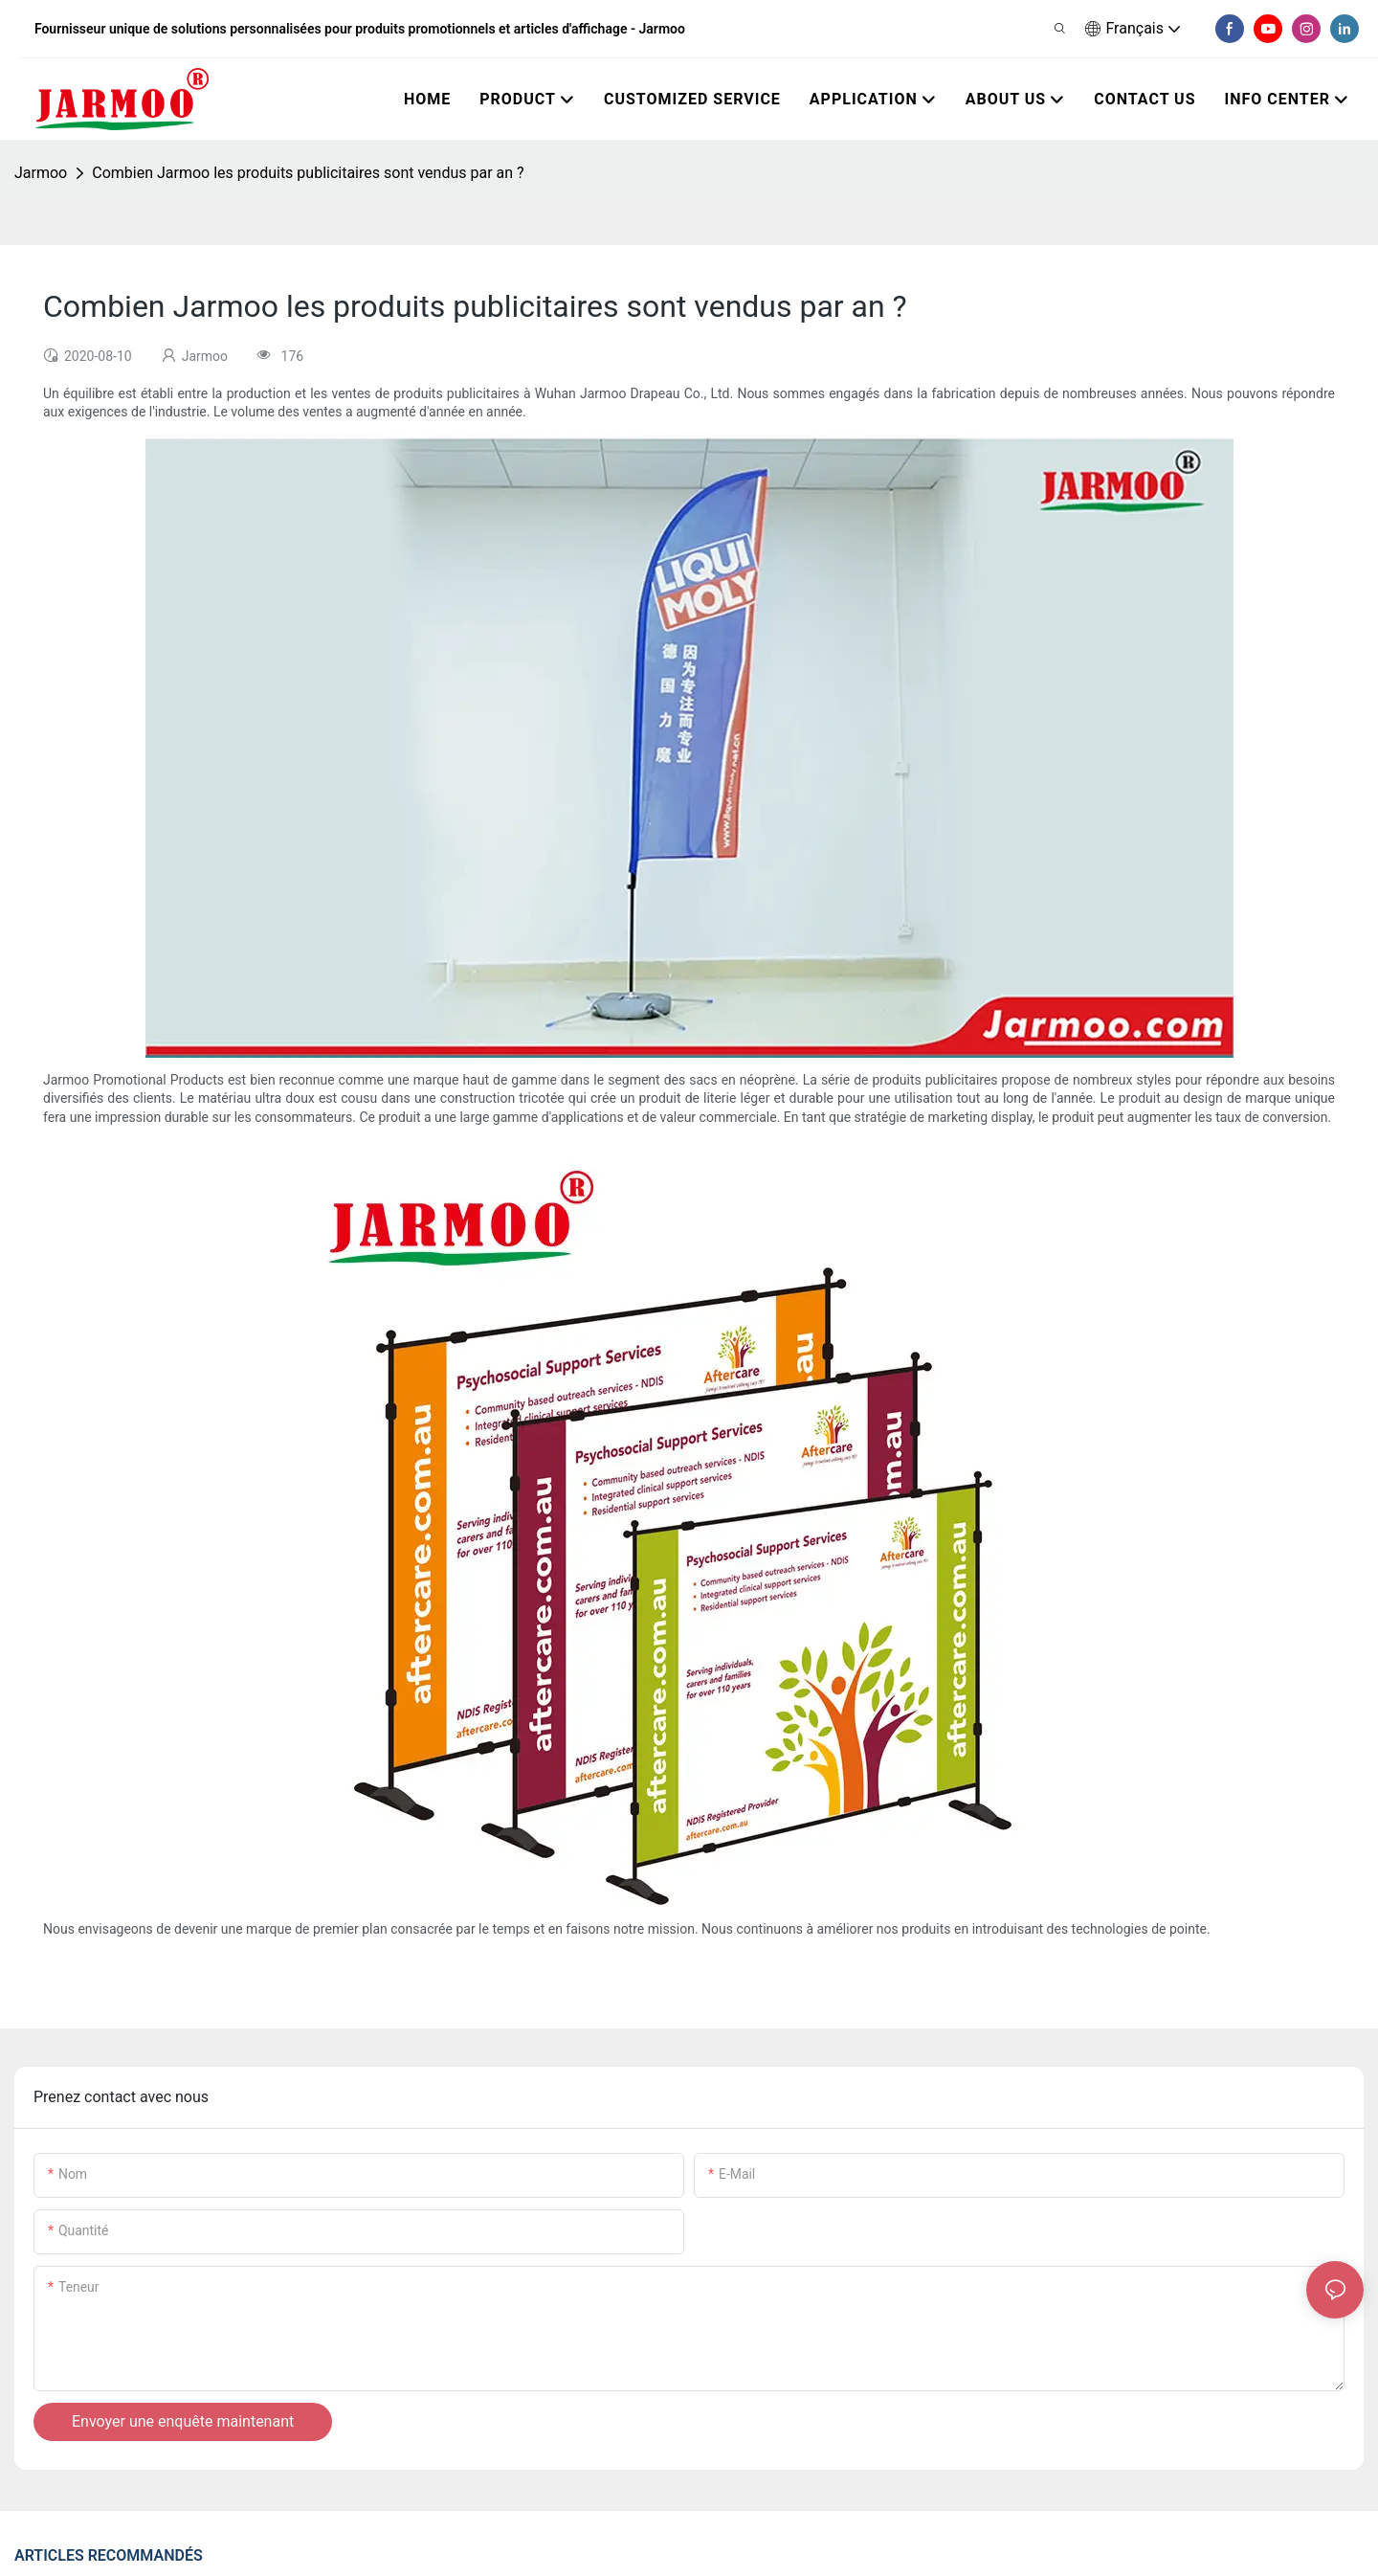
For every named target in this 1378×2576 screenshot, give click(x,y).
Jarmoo (40, 173)
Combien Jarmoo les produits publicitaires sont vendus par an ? (307, 173)
